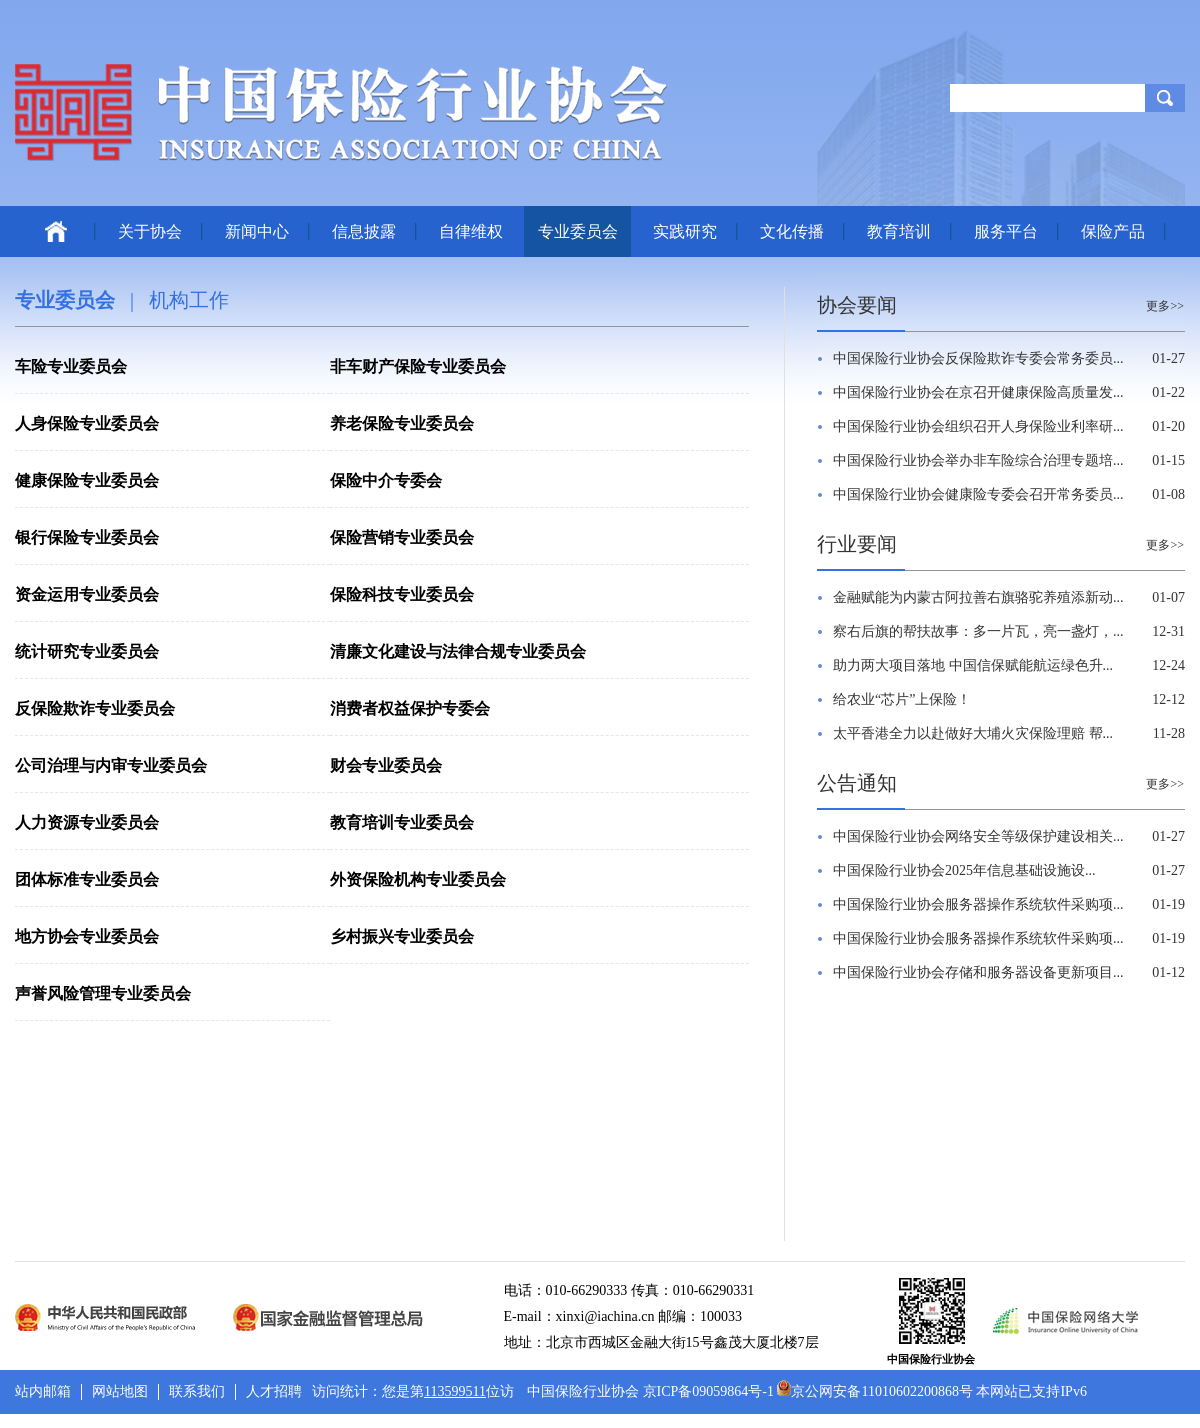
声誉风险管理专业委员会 (103, 993)
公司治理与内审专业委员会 (111, 765)
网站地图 (120, 1391)
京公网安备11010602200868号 (874, 1391)
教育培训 (899, 231)
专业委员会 (578, 231)
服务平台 (1006, 231)
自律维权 (471, 231)
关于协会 (150, 231)
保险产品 (1113, 231)
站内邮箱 (43, 1391)
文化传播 (792, 231)
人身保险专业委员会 (87, 423)
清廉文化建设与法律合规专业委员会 (458, 651)
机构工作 (189, 300)
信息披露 (364, 231)
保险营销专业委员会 (402, 537)
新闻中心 (257, 231)
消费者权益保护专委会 (410, 708)
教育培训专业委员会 (402, 822)
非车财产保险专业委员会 (418, 366)
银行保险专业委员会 (87, 537)
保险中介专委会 (386, 480)
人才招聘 (274, 1391)
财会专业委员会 (386, 765)
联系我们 (197, 1391)
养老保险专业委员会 (402, 423)
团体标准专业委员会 (87, 879)
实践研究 (685, 231)
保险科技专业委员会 (402, 594)
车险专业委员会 (71, 366)
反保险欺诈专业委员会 (95, 708)
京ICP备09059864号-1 (708, 1391)
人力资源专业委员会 (87, 822)
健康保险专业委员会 (87, 480)
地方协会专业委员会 (87, 936)
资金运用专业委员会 (87, 594)
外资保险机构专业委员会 (418, 879)
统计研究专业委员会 (87, 651)
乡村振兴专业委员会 (402, 936)
